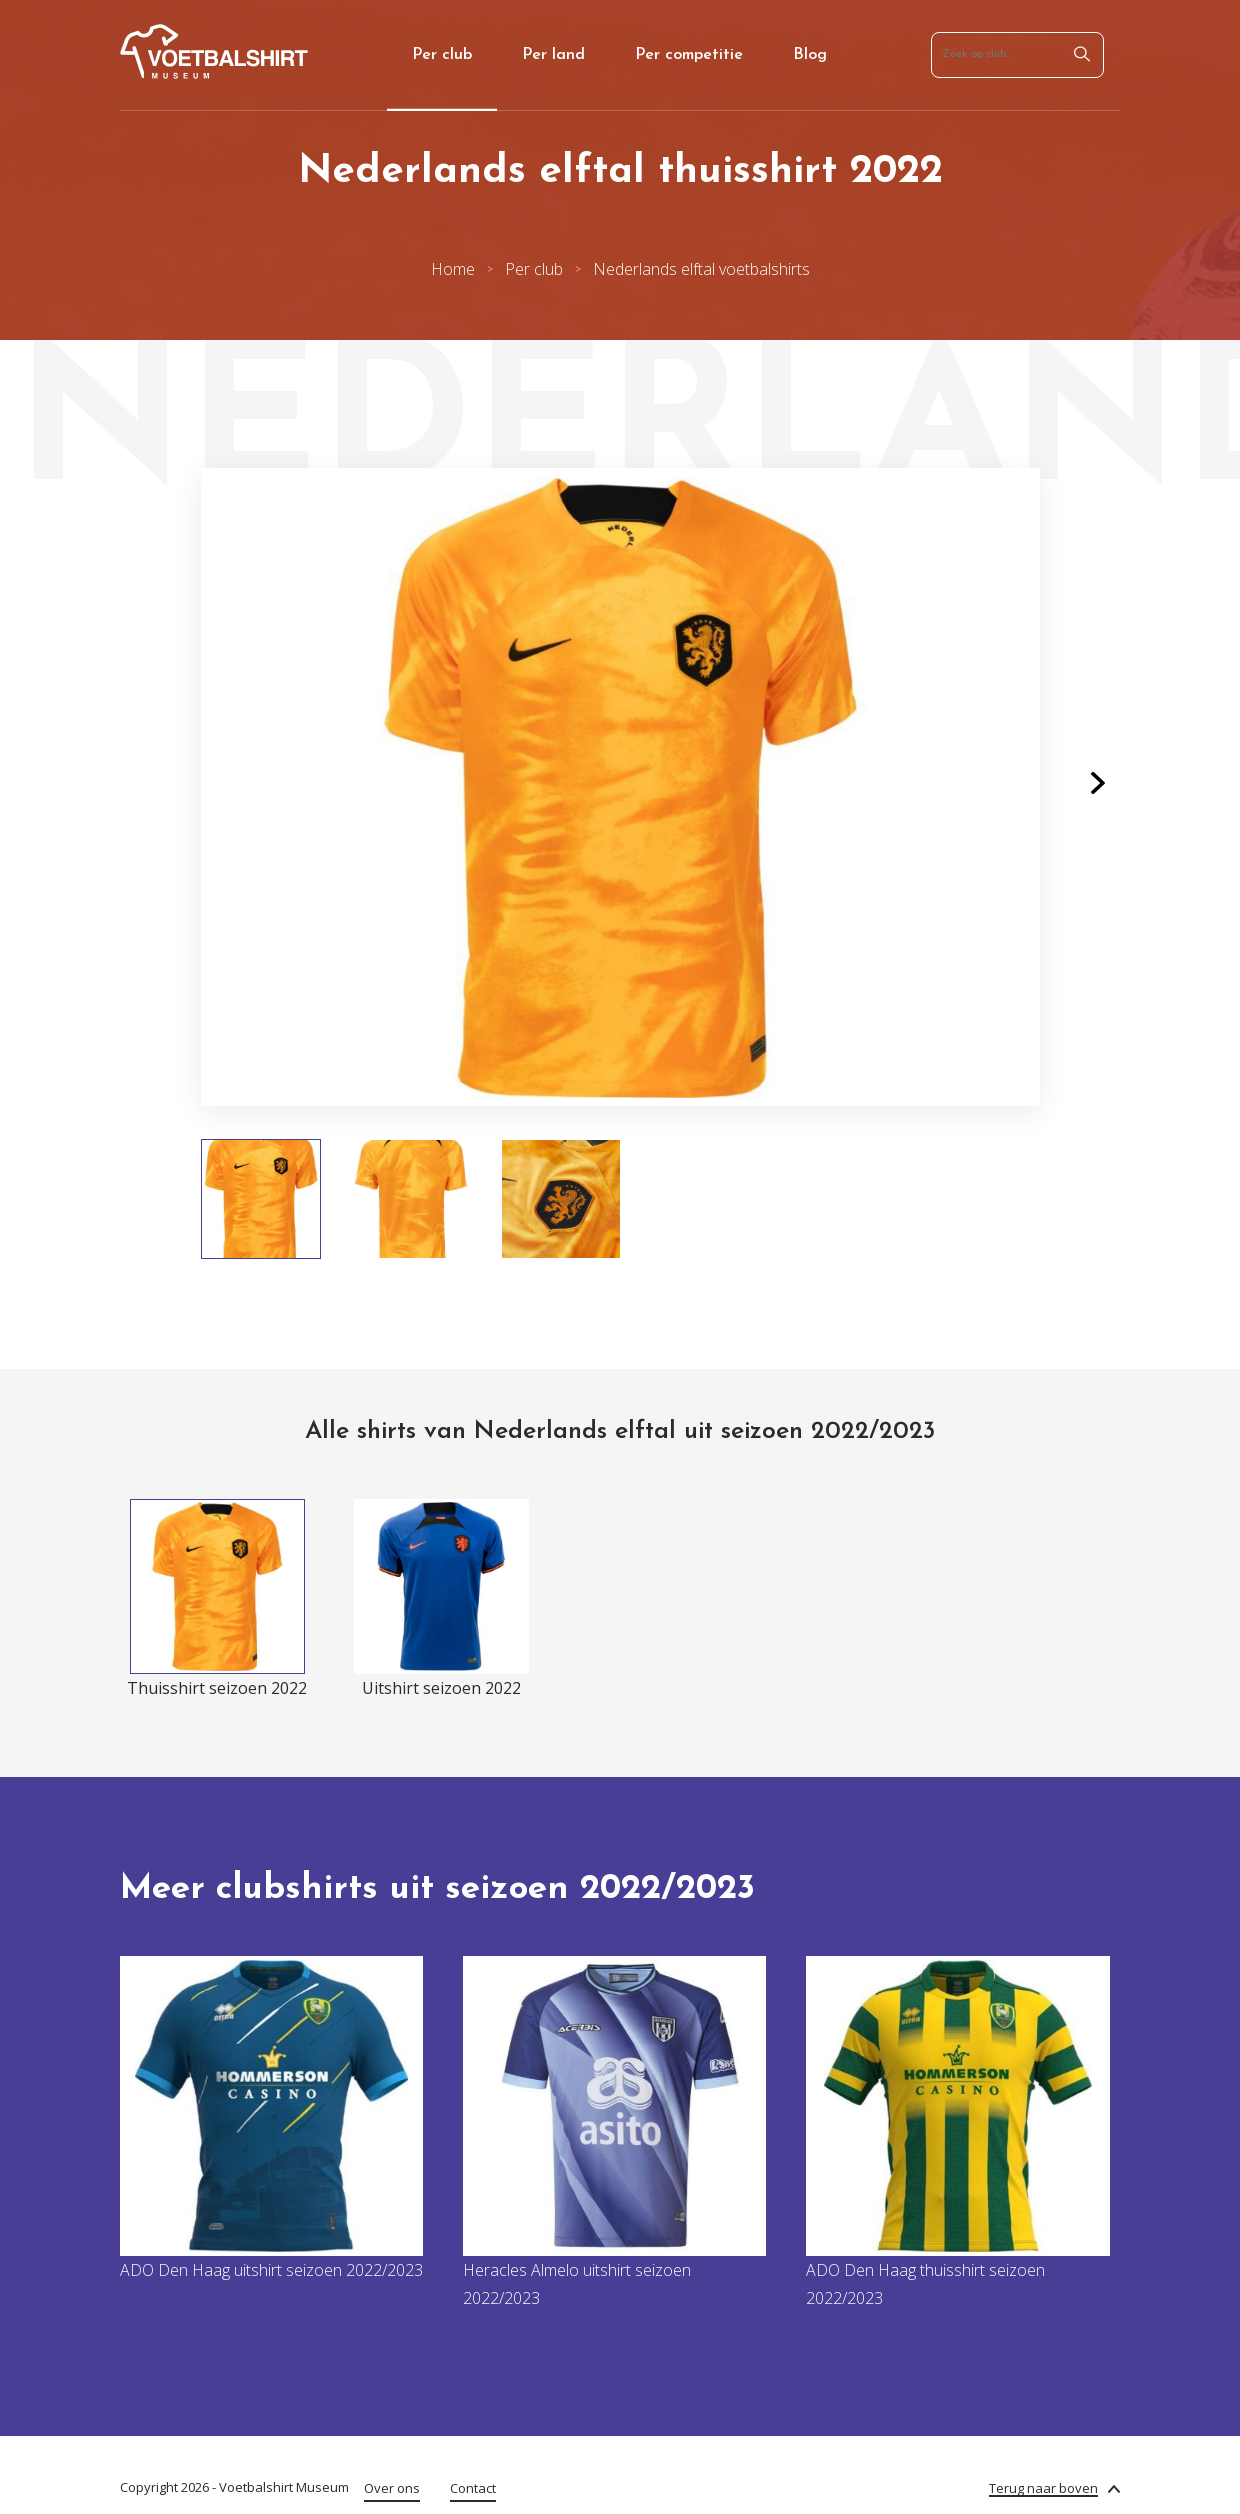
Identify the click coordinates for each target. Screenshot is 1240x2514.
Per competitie (689, 55)
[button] (1098, 787)
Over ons (392, 2488)
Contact (473, 2488)
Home (453, 269)
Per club (442, 55)
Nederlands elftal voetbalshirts (701, 269)
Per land (553, 55)
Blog (810, 55)
